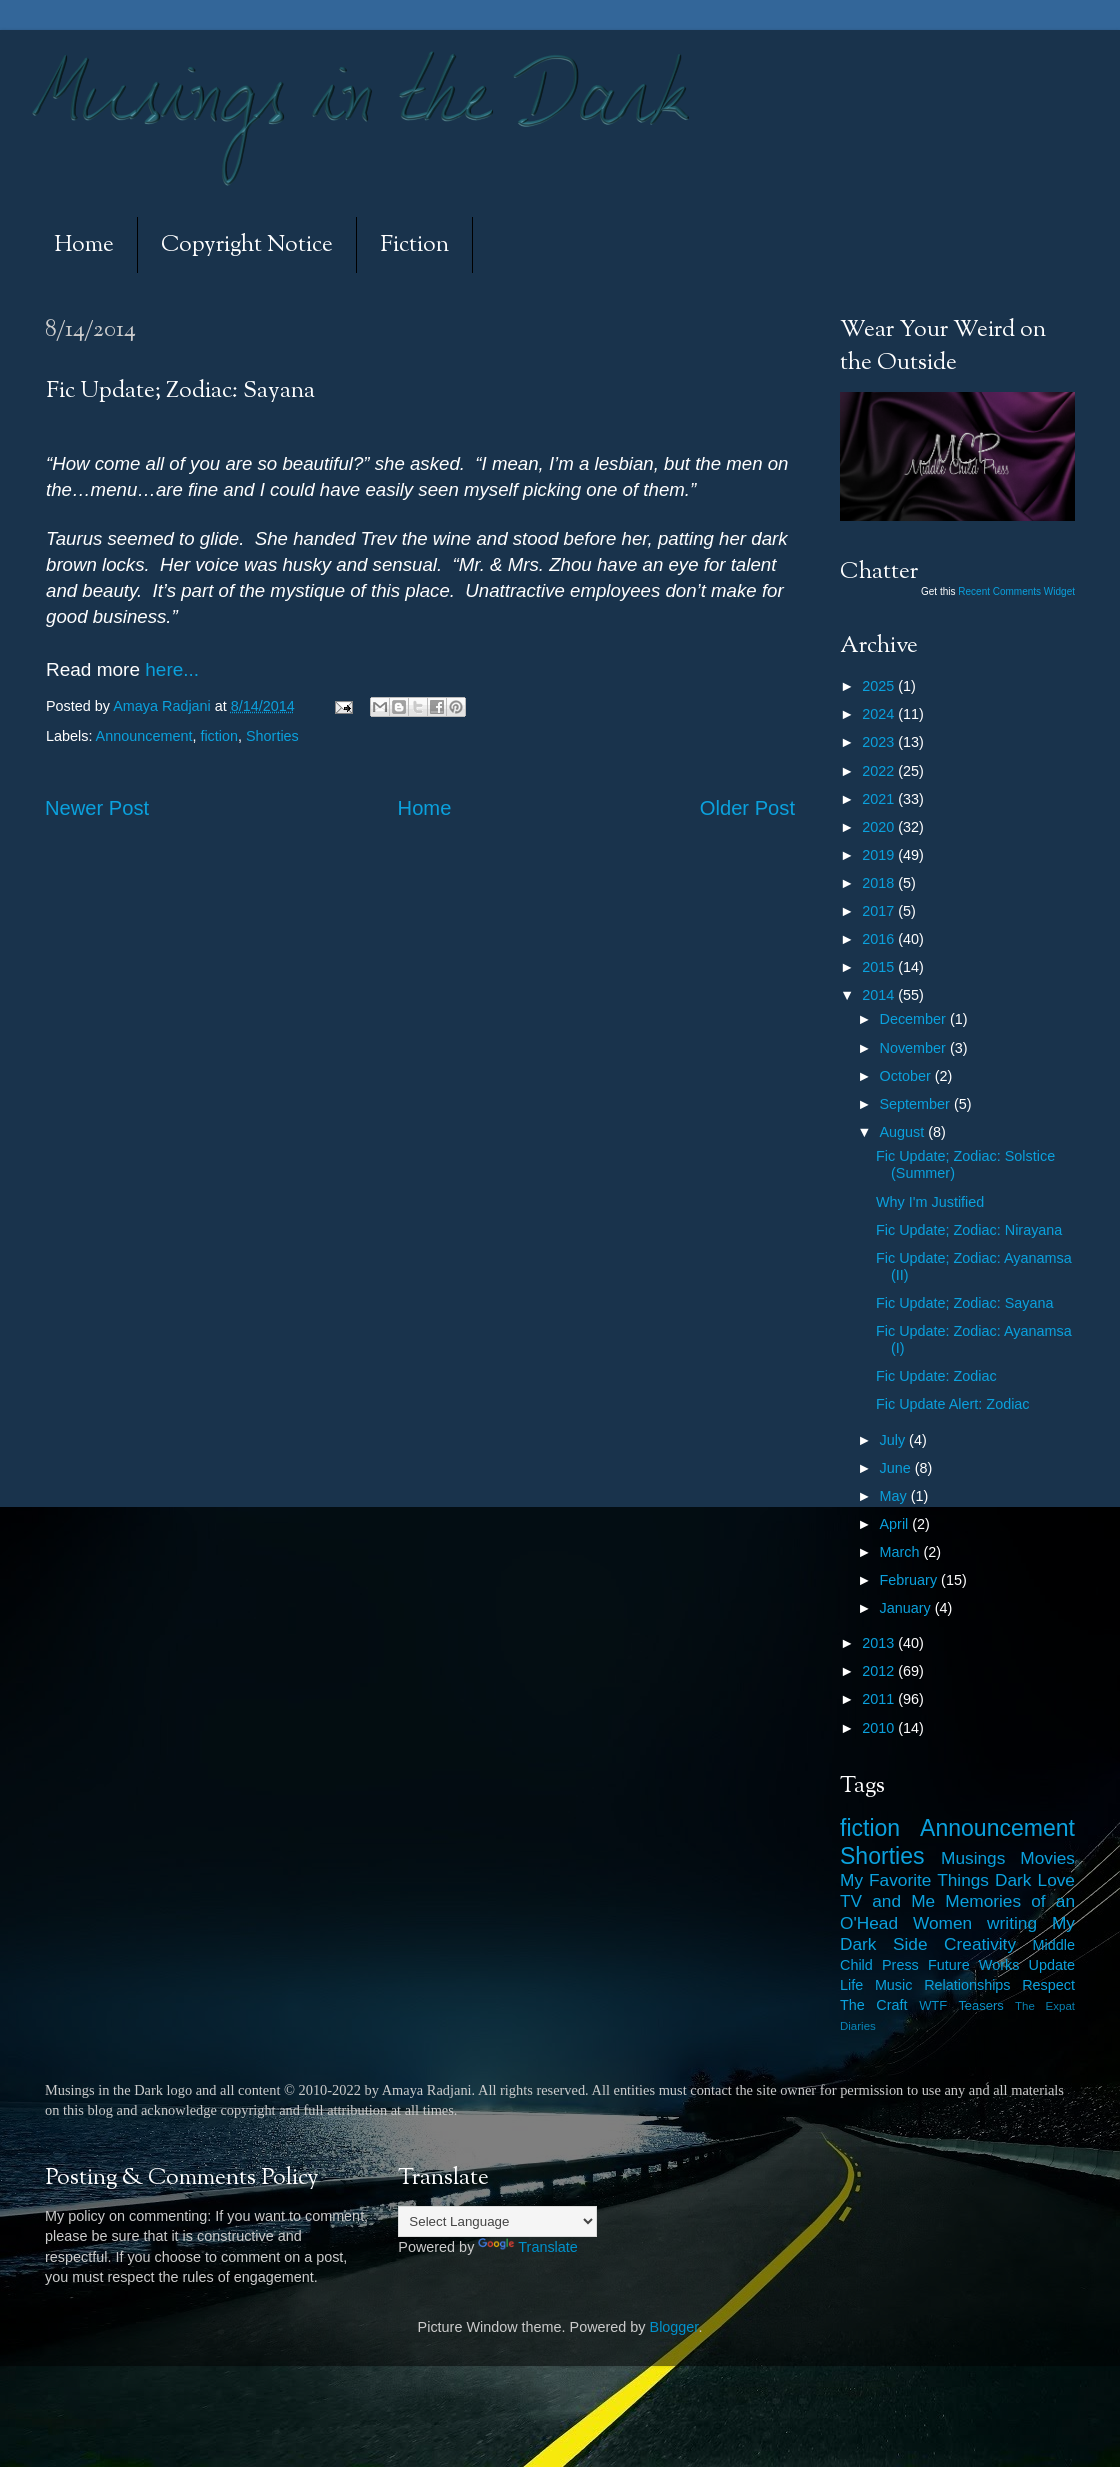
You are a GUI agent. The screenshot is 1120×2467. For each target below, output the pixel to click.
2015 (880, 967)
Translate (527, 2247)
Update (1052, 1965)
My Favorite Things (914, 1880)
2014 (880, 995)
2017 (880, 911)
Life (851, 1985)
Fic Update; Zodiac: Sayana (965, 1303)
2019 (880, 855)
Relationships (967, 1985)
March (902, 1552)
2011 (880, 1699)
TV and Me (887, 1901)
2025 (880, 686)
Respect (1048, 1985)
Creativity (980, 1944)
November (915, 1048)
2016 (880, 939)
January (907, 1608)
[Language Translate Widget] (497, 2221)
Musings (973, 1858)
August (904, 1132)
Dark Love (1035, 1880)
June (897, 1468)
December (915, 1019)
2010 (880, 1728)
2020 (880, 827)
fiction (219, 736)
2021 (880, 799)
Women (942, 1923)
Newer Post (97, 808)
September (917, 1104)
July (895, 1440)
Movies (1047, 1858)
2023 (880, 742)
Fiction (414, 245)
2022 (880, 771)
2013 (880, 1643)
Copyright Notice (247, 245)
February (911, 1580)
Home (84, 245)
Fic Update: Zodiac (936, 1376)
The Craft (874, 2005)
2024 (880, 714)
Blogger (674, 2327)
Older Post (747, 808)
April (896, 1524)
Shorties (272, 736)
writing (1012, 1923)
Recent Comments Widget (1016, 591)
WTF (933, 2005)
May (895, 1496)
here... (169, 669)
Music (894, 1985)
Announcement (144, 736)
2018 (880, 883)
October (907, 1076)
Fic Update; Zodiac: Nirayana (969, 1230)
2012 (880, 1671)
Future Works (973, 1965)
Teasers (980, 2005)
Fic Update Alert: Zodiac (953, 1404)
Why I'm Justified (930, 1202)
